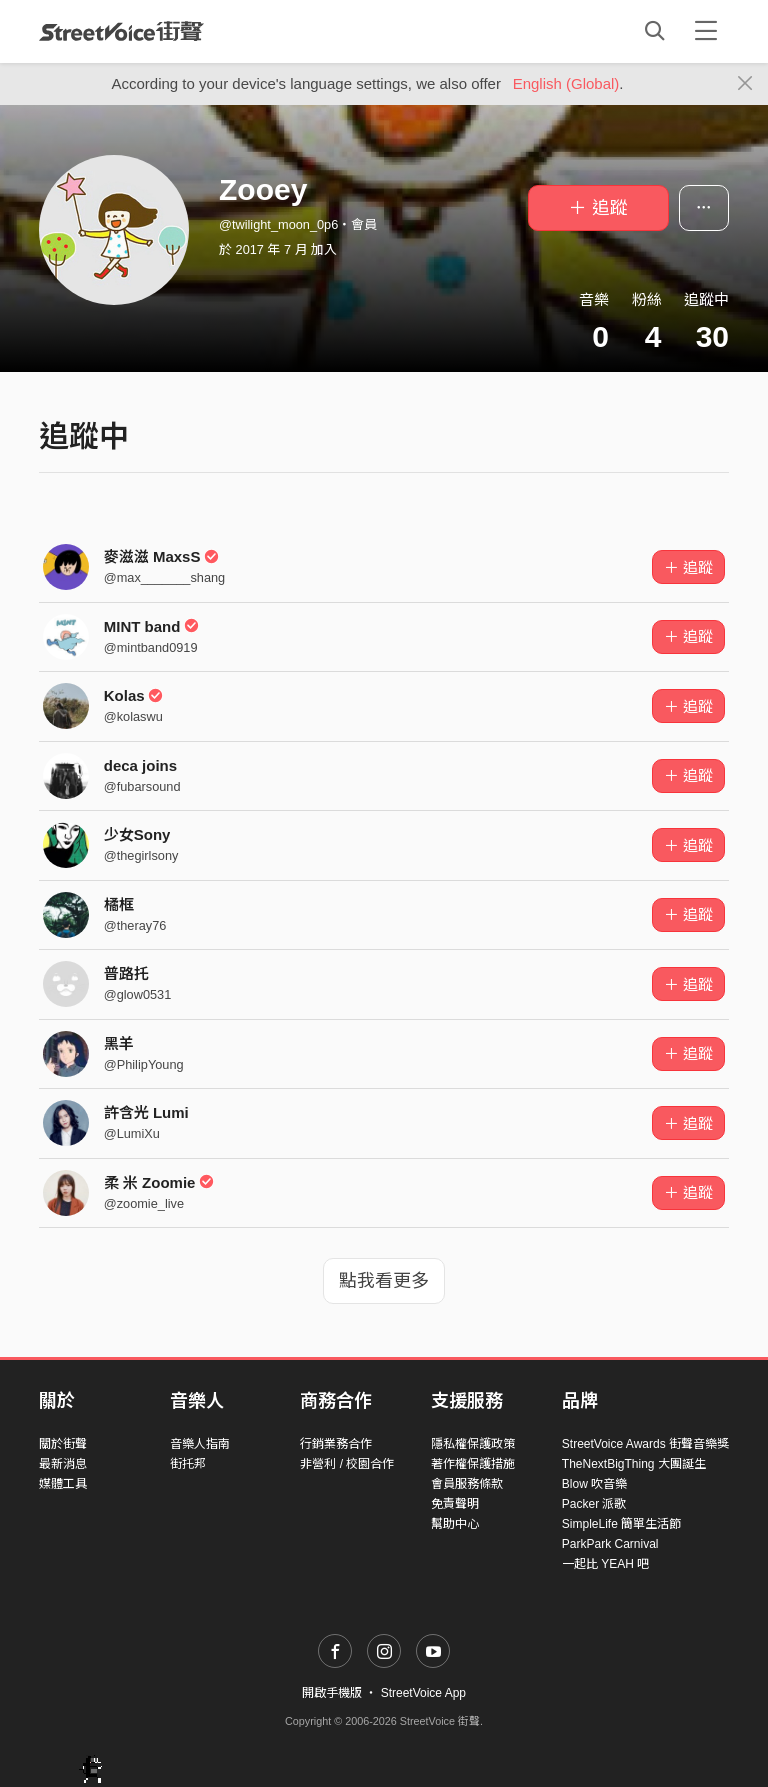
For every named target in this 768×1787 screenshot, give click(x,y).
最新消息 (63, 1464)
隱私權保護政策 (473, 1444)
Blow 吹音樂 (594, 1484)
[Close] (745, 84)
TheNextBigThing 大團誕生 (634, 1464)
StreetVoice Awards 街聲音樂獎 (645, 1444)
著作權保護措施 (473, 1464)
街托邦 (188, 1464)
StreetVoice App (423, 1693)
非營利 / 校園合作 (347, 1464)
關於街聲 (63, 1444)
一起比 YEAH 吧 (605, 1564)
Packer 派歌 (594, 1504)
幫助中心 (455, 1524)
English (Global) (566, 83)
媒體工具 (63, 1484)
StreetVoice (121, 31)
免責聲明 (455, 1504)
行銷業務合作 (336, 1444)
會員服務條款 (467, 1484)
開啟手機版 (332, 1693)
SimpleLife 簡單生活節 (621, 1524)
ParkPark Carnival (610, 1544)
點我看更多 (384, 1281)
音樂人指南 (200, 1444)
